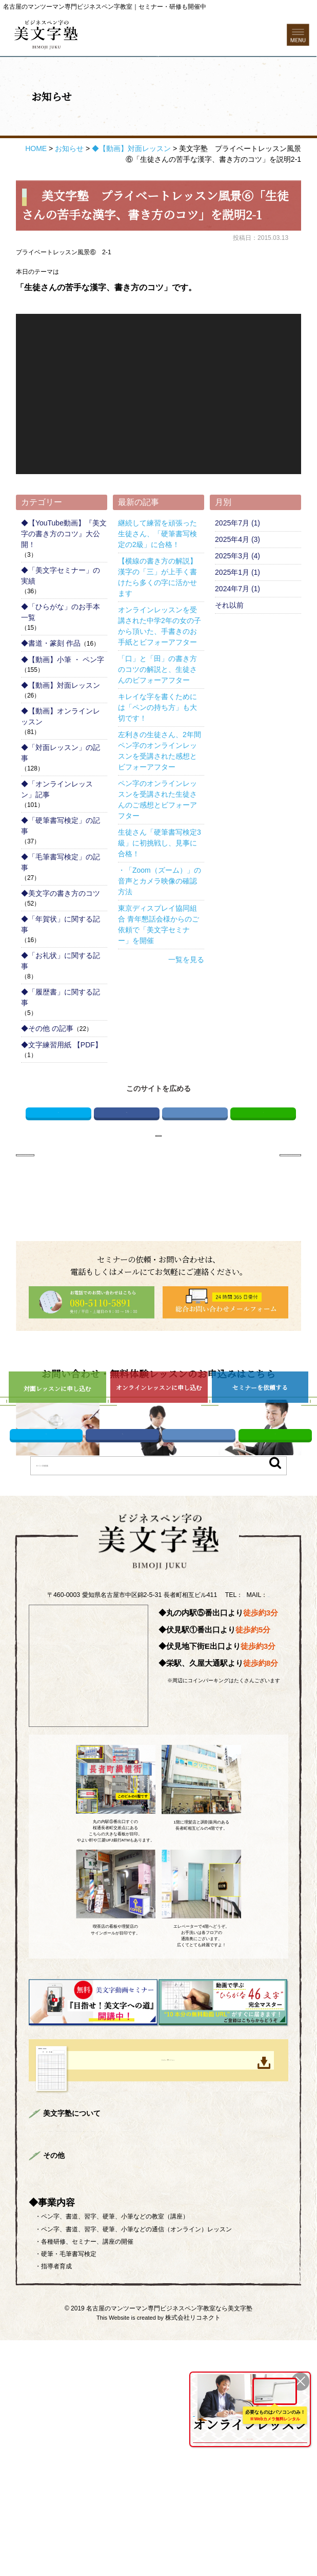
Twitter (58, 1149)
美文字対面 (247, 2337)
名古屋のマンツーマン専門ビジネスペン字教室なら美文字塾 (169, 2544)
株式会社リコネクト (193, 2553)
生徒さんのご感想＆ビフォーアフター (181, 2351)
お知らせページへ (158, 1179)
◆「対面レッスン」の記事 (60, 786)
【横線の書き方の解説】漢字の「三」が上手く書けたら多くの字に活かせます (157, 610)
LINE (263, 1149)
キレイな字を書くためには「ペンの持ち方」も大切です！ (157, 741)
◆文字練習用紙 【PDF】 (61, 1078)
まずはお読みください (122, 2337)
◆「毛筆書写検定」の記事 (60, 895)
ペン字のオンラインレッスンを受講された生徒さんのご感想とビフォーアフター (157, 833)
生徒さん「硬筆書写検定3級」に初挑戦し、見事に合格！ (159, 876)
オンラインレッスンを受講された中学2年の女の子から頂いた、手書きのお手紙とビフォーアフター (159, 659)
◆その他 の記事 (47, 1062)
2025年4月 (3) (237, 573)
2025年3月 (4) (237, 589)
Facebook (127, 1149)
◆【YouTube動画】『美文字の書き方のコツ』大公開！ (64, 567)
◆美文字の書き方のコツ (60, 927)
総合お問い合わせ (70, 2407)
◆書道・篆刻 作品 (51, 676)
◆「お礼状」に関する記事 (60, 994)
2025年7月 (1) (237, 556)
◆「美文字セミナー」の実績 (60, 608)
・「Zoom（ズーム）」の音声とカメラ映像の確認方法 (159, 914)
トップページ (64, 2337)
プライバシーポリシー (135, 2407)
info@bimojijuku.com (169, 1768)
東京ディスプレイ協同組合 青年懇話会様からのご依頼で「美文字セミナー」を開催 (158, 957)
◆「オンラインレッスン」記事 (57, 822)
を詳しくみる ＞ (248, 2436)
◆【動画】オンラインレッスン (60, 749)
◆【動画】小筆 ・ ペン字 (62, 693)
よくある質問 (128, 2364)
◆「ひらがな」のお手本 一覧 (60, 645)
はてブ (195, 1149)
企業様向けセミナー (73, 2364)
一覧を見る (186, 993)
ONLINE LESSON (215, 2390)
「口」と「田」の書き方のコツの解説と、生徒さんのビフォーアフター (157, 703)
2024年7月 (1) (237, 622)
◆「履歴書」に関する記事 (60, 1030)
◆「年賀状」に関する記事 (60, 957)
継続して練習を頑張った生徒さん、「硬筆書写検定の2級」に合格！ (157, 567)
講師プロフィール (186, 2337)
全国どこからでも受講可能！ (248, 2419)
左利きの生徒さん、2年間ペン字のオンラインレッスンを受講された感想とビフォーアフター (159, 784)
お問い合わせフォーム (158, 79)
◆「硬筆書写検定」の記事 (60, 859)
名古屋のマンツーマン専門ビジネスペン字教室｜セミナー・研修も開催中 (104, 6)
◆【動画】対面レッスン (60, 718)
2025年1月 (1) (237, 605)
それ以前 (229, 638)
